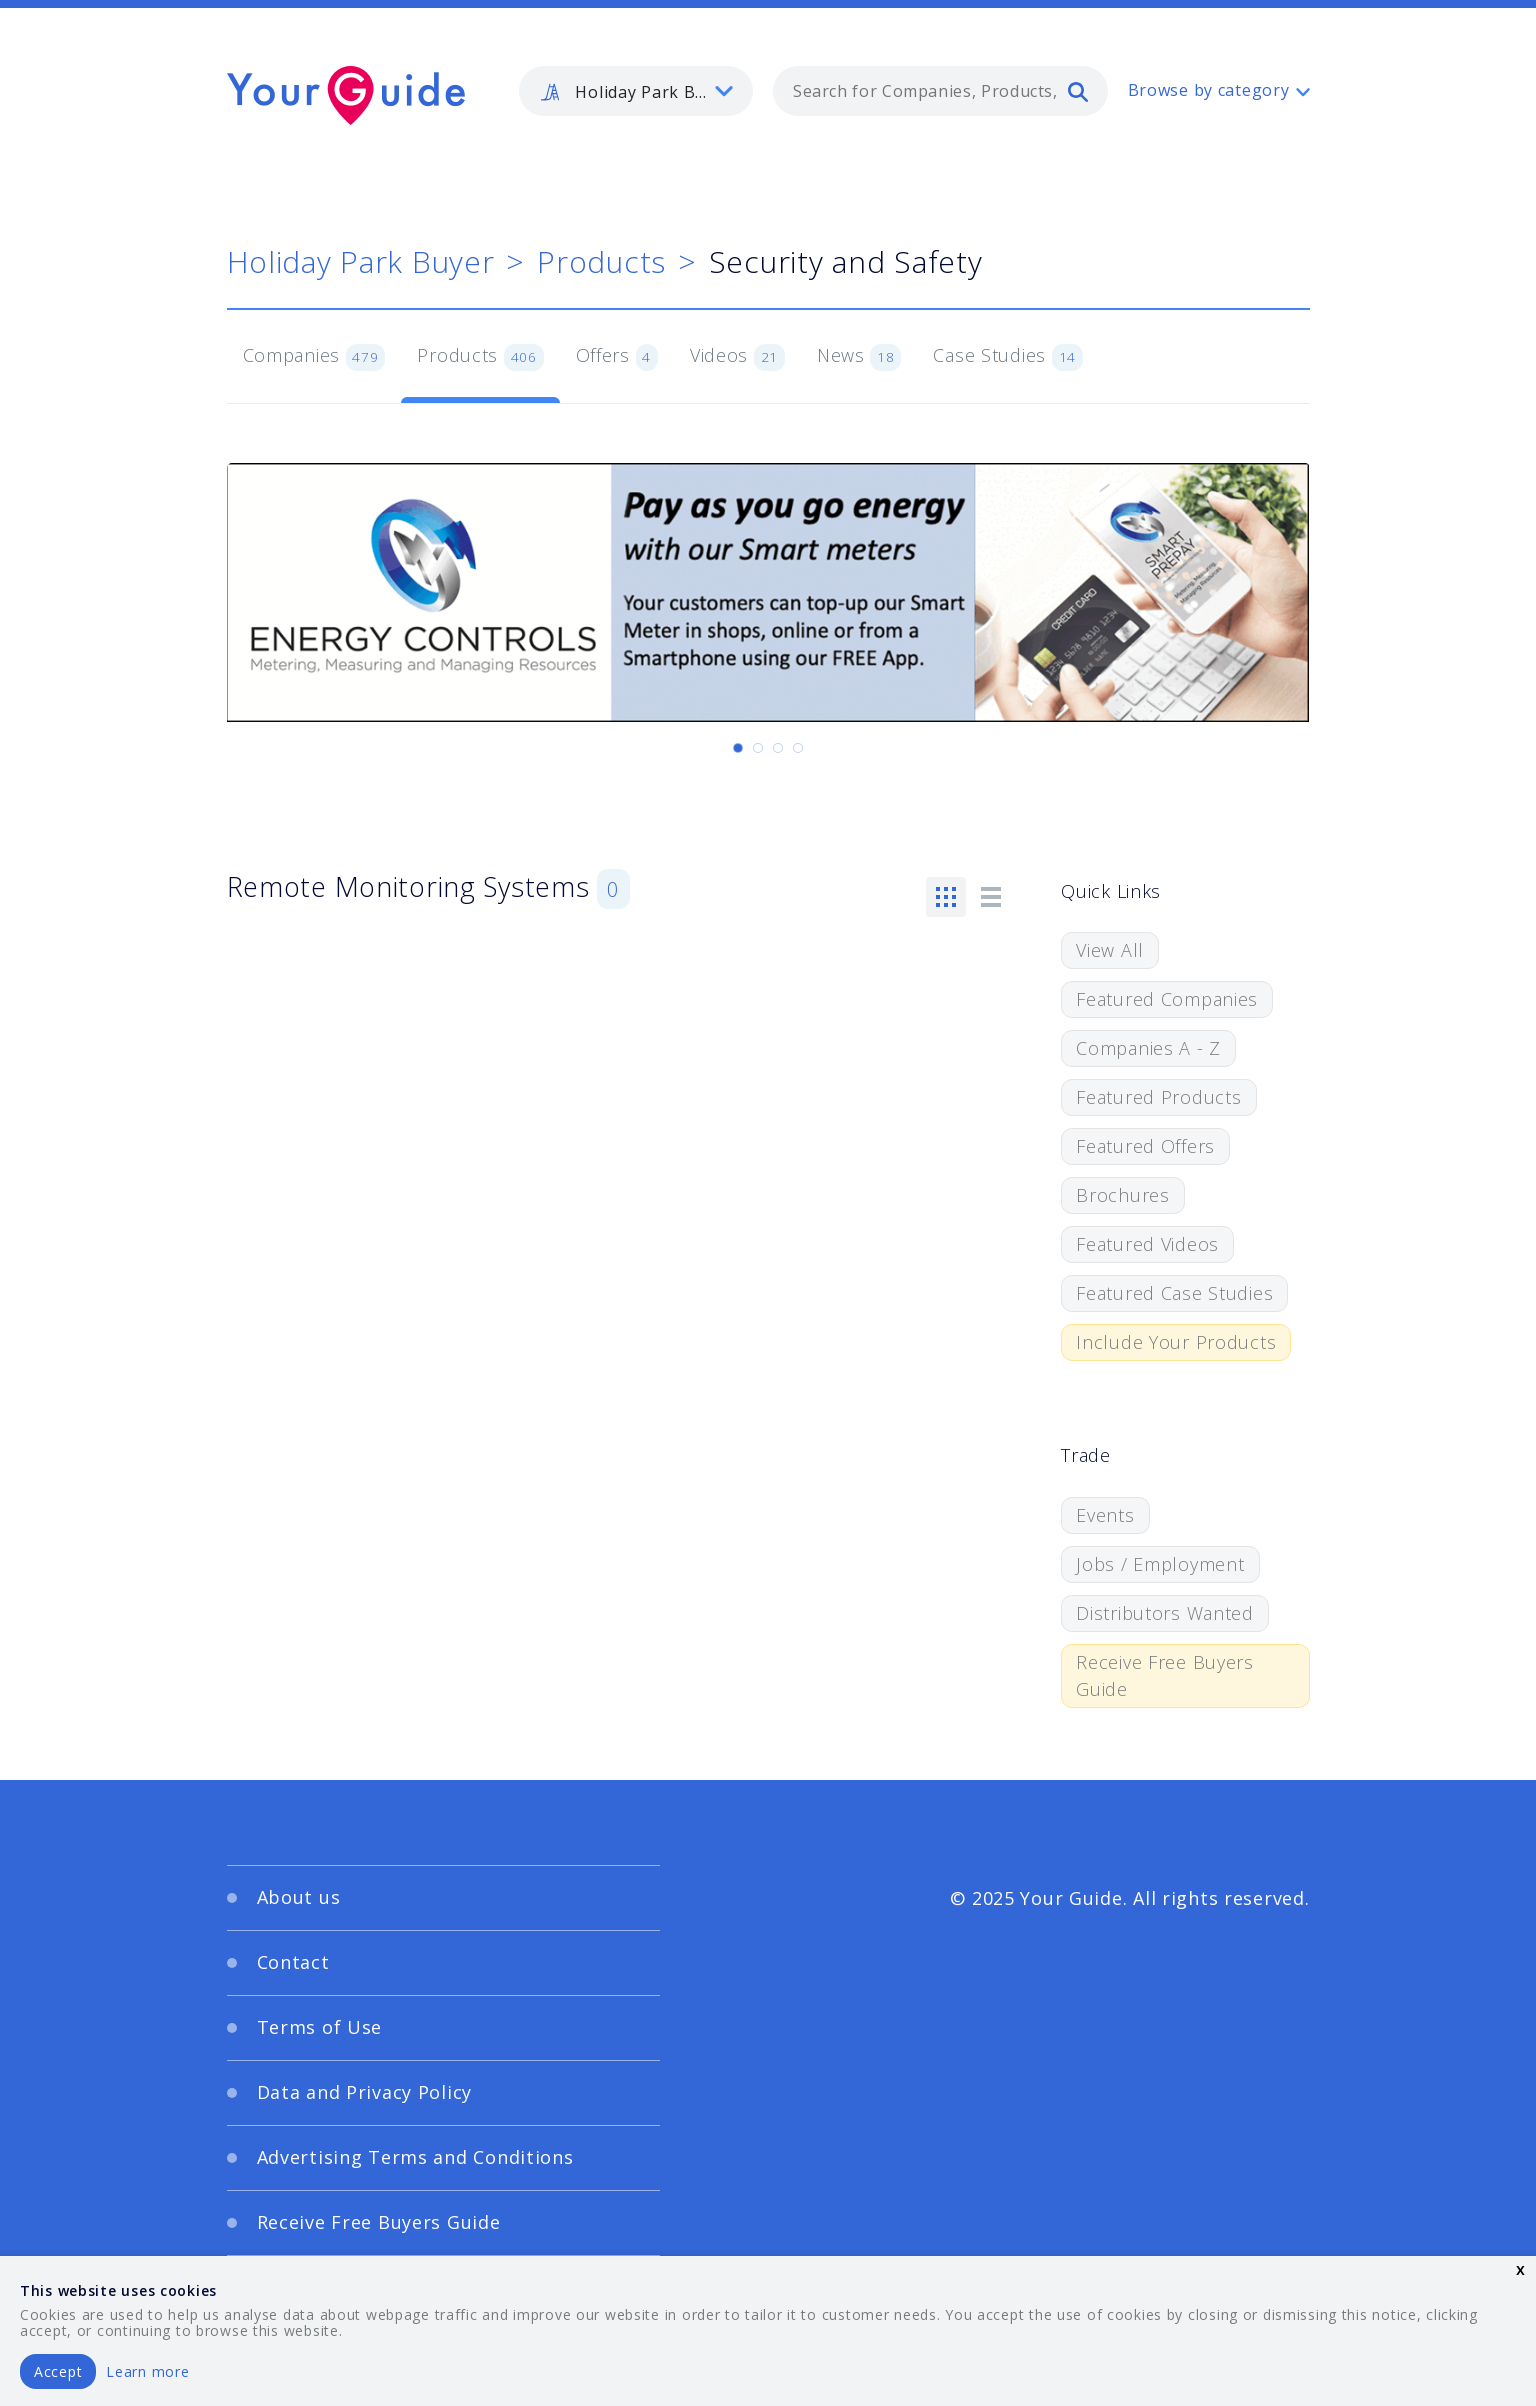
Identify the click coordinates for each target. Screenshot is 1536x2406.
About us (299, 1897)
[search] (1078, 91)
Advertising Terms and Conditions (415, 2157)
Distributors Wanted (1165, 1613)
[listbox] (636, 91)
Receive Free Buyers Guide (1165, 1675)
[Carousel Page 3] (778, 748)
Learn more (147, 2371)
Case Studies (1007, 357)
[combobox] (940, 91)
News (859, 357)
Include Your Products (1176, 1342)
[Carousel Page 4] (798, 748)
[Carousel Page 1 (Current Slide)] (738, 748)
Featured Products (1158, 1097)
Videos (737, 357)
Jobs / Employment (1160, 1564)
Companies (314, 357)
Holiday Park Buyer (361, 261)
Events (1105, 1515)
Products (601, 261)
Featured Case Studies (1174, 1293)
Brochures (1122, 1195)
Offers (617, 357)
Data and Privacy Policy (365, 2092)
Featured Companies (1167, 999)
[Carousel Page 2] (758, 748)
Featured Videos (1147, 1244)
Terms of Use (320, 2027)
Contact (293, 1962)
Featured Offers (1145, 1146)
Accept (58, 2371)
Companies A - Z (1148, 1048)
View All (1110, 950)
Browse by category (1209, 90)
